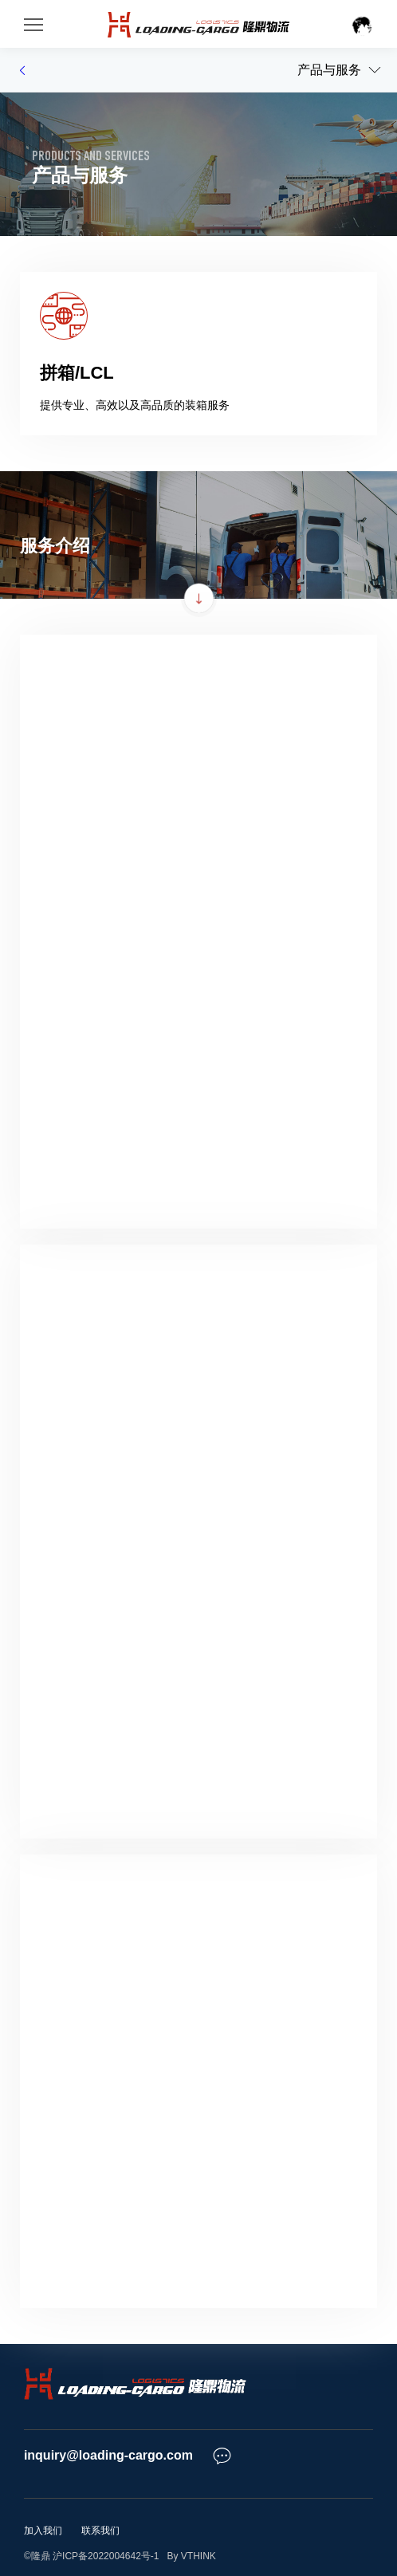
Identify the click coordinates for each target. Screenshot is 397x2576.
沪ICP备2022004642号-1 (106, 2556)
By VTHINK (189, 2556)
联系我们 (100, 2530)
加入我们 (43, 2530)
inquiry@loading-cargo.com (108, 2455)
